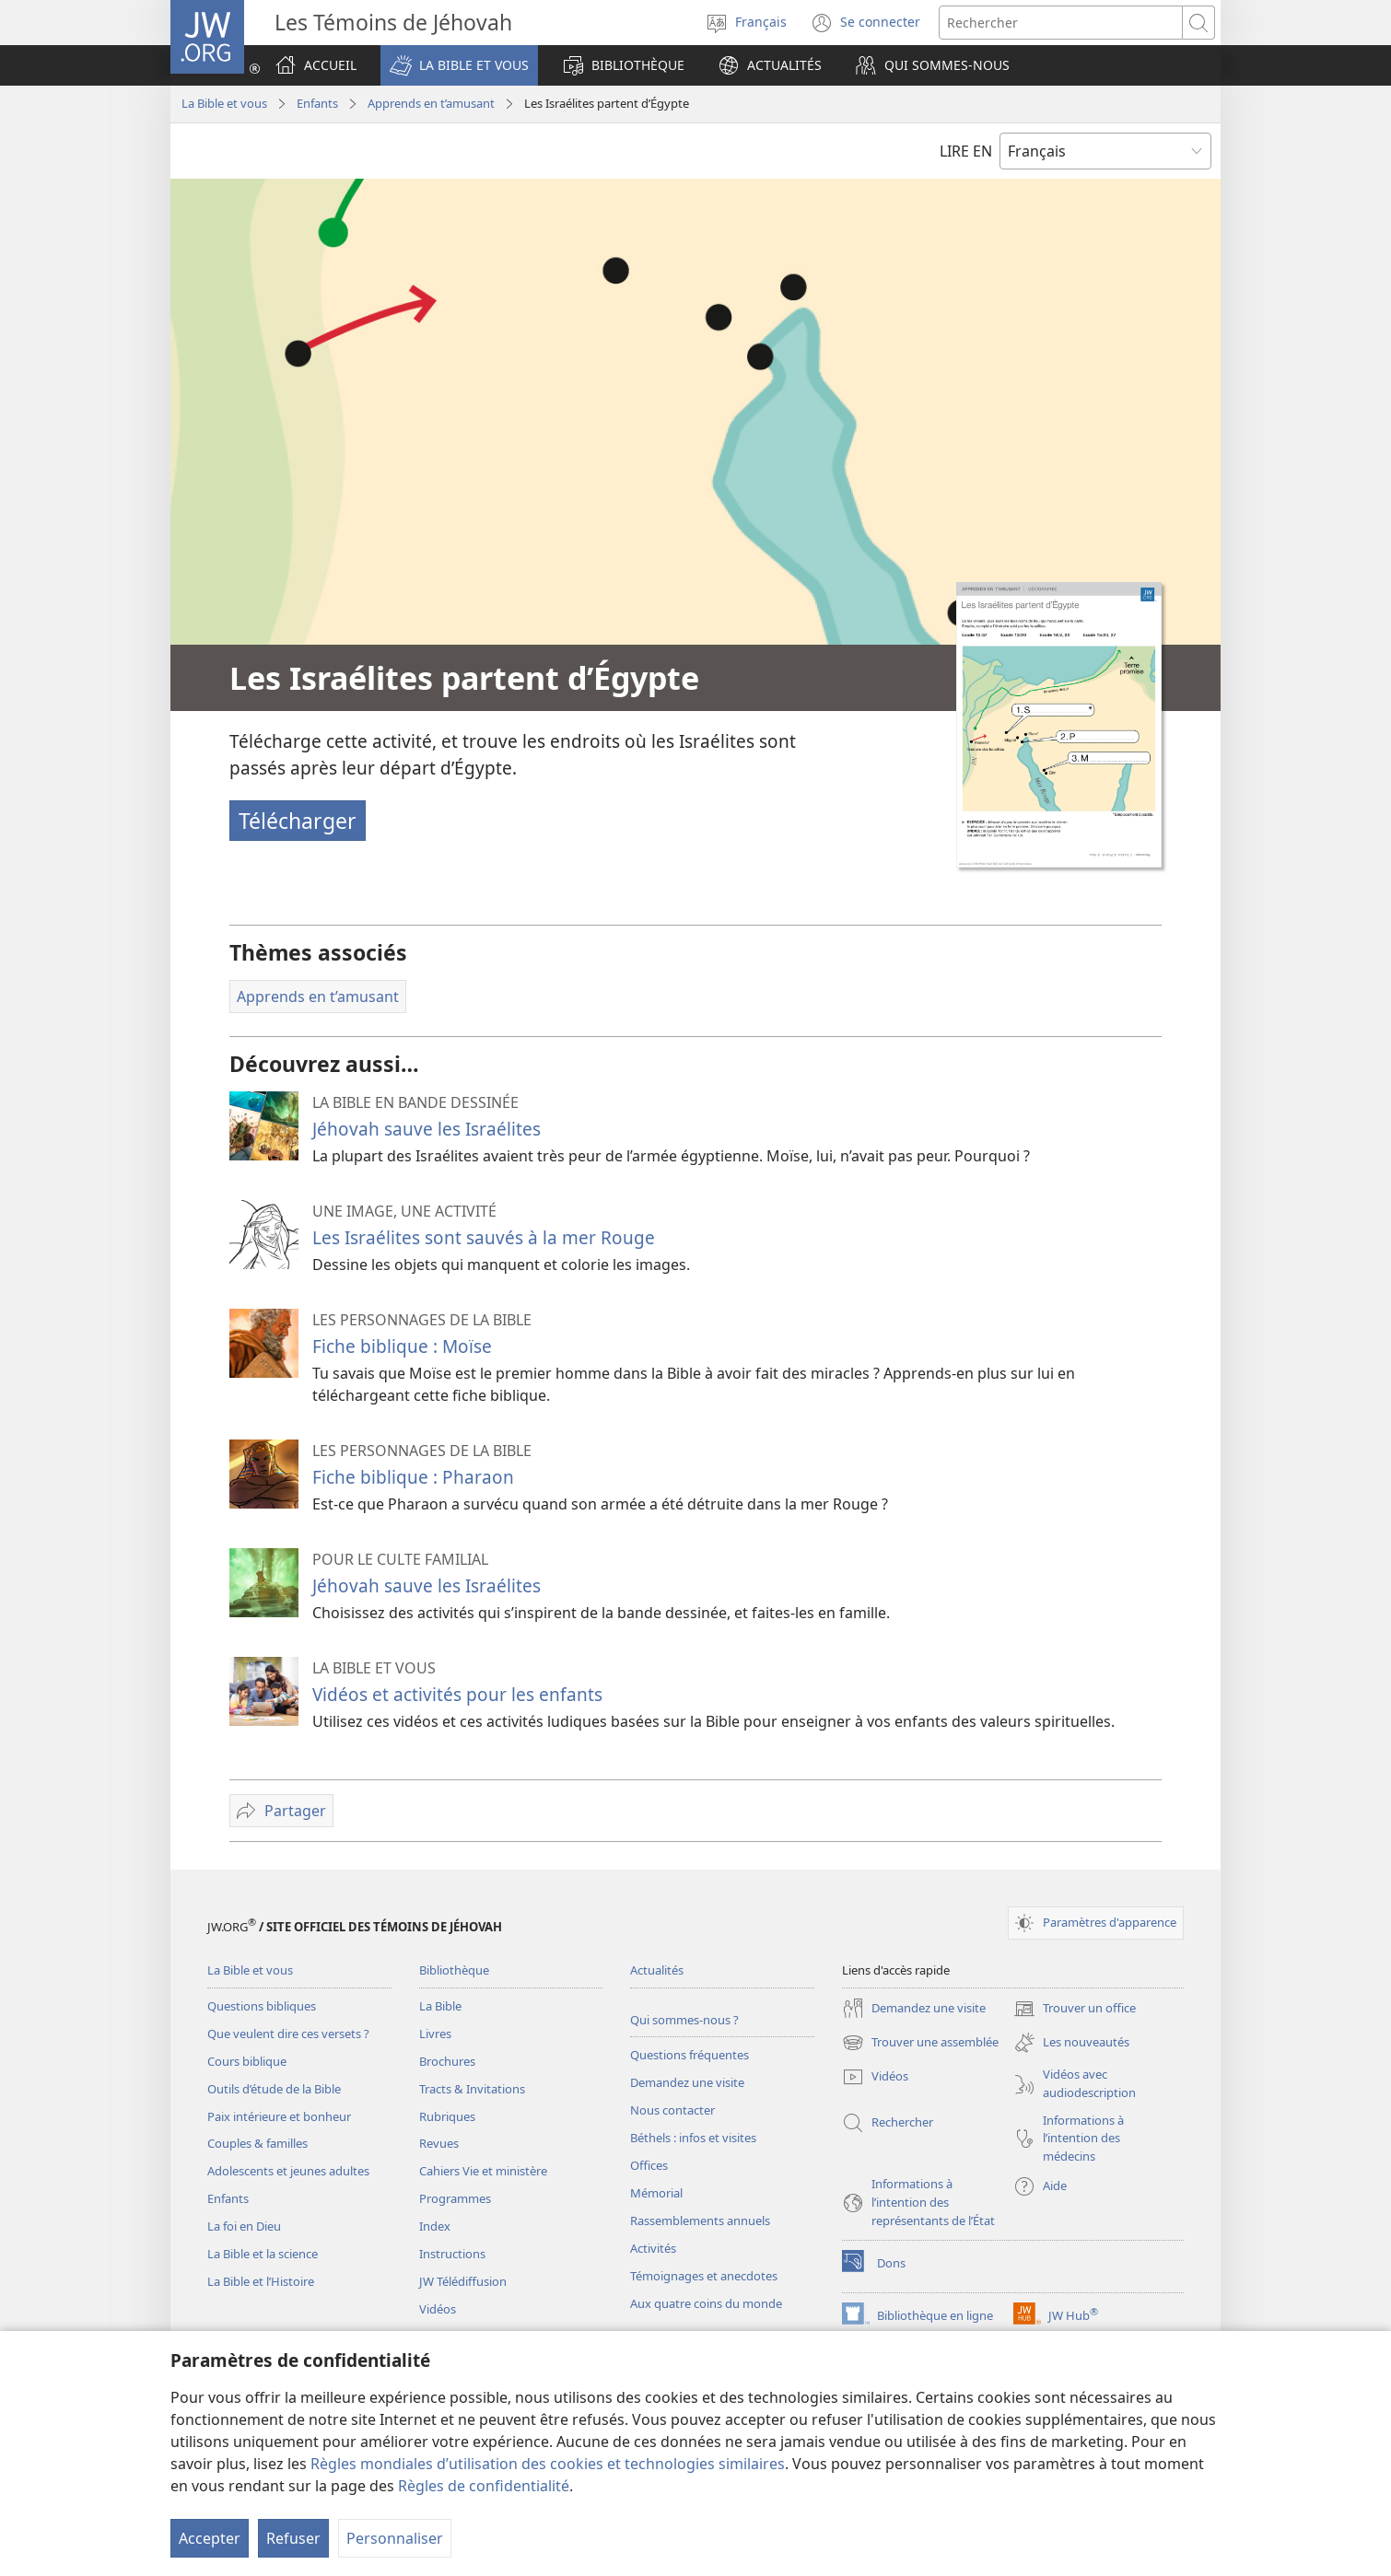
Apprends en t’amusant (431, 103)
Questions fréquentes (689, 2054)
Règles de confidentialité (483, 2486)
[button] (459, 65)
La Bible (440, 2006)
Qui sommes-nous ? (684, 2019)
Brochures (447, 2061)
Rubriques (447, 2116)
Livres (435, 2033)
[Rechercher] (1061, 23)
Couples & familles (257, 2143)
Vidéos (437, 2309)
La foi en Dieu (244, 2226)
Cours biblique (246, 2061)
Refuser (293, 2538)
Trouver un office (1074, 2009)
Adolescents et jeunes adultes (288, 2170)
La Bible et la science (262, 2253)
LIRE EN (966, 151)
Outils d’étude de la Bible (274, 2089)
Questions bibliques (261, 2006)
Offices (649, 2165)
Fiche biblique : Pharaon (413, 1476)
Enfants (317, 103)
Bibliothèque (454, 1970)
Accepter (209, 2538)
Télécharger (298, 820)
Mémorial (656, 2193)
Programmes (455, 2198)
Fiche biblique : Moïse (402, 1346)
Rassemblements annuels (700, 2220)
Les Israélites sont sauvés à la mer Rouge (483, 1237)
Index (434, 2226)
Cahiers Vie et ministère (483, 2170)
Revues (439, 2143)
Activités (653, 2248)
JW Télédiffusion (463, 2281)
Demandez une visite (687, 2082)
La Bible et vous (224, 103)
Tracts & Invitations (472, 2089)
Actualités (657, 1970)
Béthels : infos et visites (693, 2137)
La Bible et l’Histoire (260, 2281)
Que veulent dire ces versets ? (288, 2033)
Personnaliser (394, 2538)
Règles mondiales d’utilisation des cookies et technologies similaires (547, 2464)
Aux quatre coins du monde (706, 2303)
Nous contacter (672, 2110)
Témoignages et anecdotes (703, 2275)
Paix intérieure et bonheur (279, 2116)
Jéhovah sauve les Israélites (426, 1128)
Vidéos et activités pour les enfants (457, 1694)
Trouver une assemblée (920, 2043)
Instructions (452, 2253)
